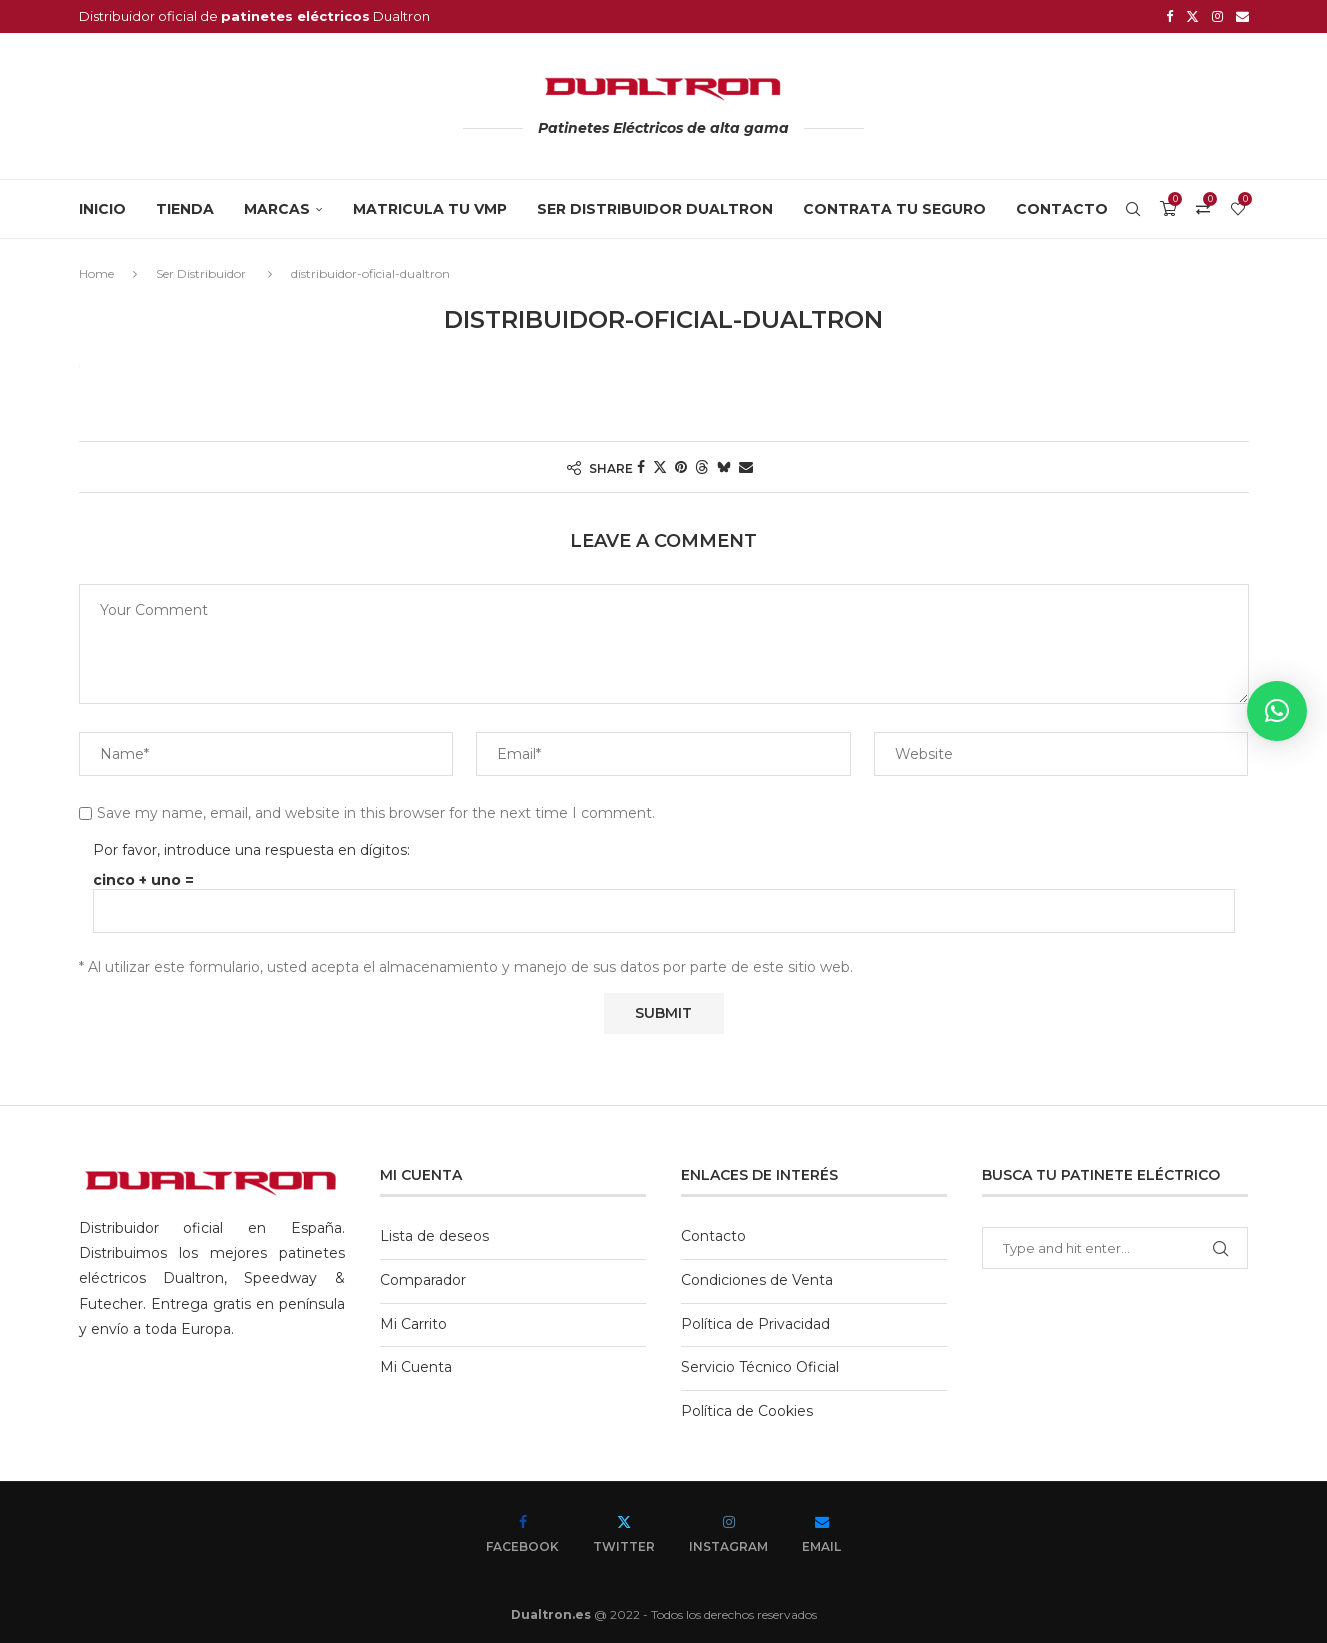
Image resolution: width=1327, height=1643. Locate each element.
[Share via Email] (746, 466)
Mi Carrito (413, 1323)
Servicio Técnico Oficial (760, 1366)
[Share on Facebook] (641, 466)
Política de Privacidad (755, 1323)
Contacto (1062, 208)
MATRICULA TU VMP (430, 208)
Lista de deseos (434, 1236)
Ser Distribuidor (201, 272)
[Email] (1242, 16)
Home (96, 272)
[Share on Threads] (702, 466)
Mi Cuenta (416, 1366)
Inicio (102, 208)
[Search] (1133, 208)
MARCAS (277, 208)
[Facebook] (1169, 16)
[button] (1277, 711)
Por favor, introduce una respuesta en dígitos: (251, 849)
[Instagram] (1217, 16)
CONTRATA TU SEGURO (894, 208)
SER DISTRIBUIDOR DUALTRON (655, 208)
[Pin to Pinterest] (681, 466)
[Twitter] (1192, 16)
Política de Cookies (747, 1410)
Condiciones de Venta (757, 1279)
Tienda (185, 208)
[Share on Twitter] (660, 466)
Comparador (423, 1279)
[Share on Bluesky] (724, 466)
